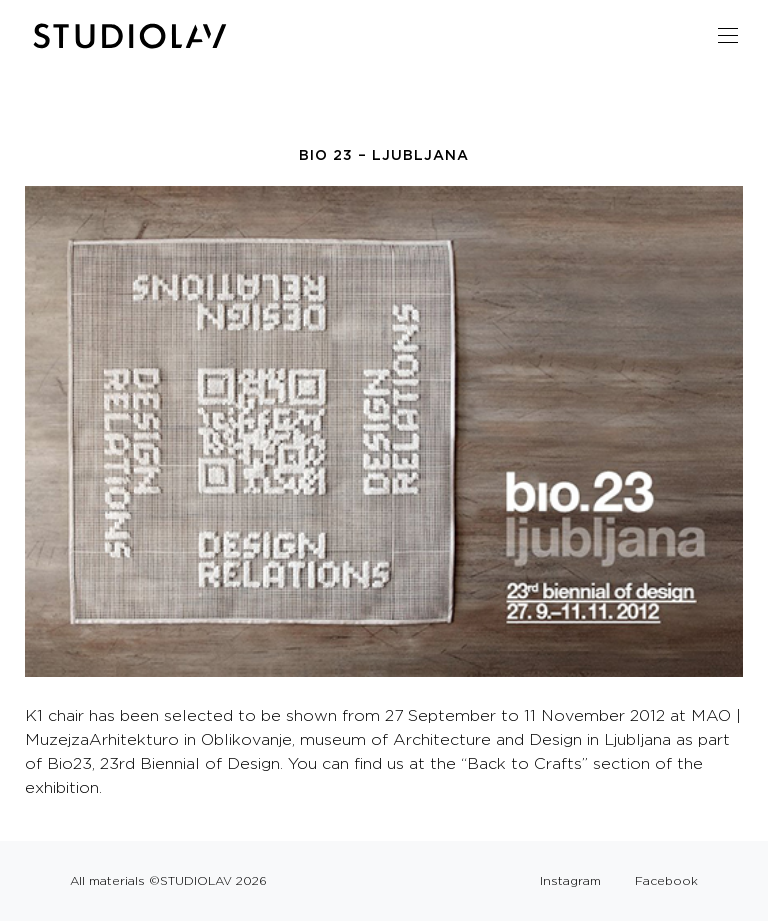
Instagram (570, 880)
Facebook (666, 880)
